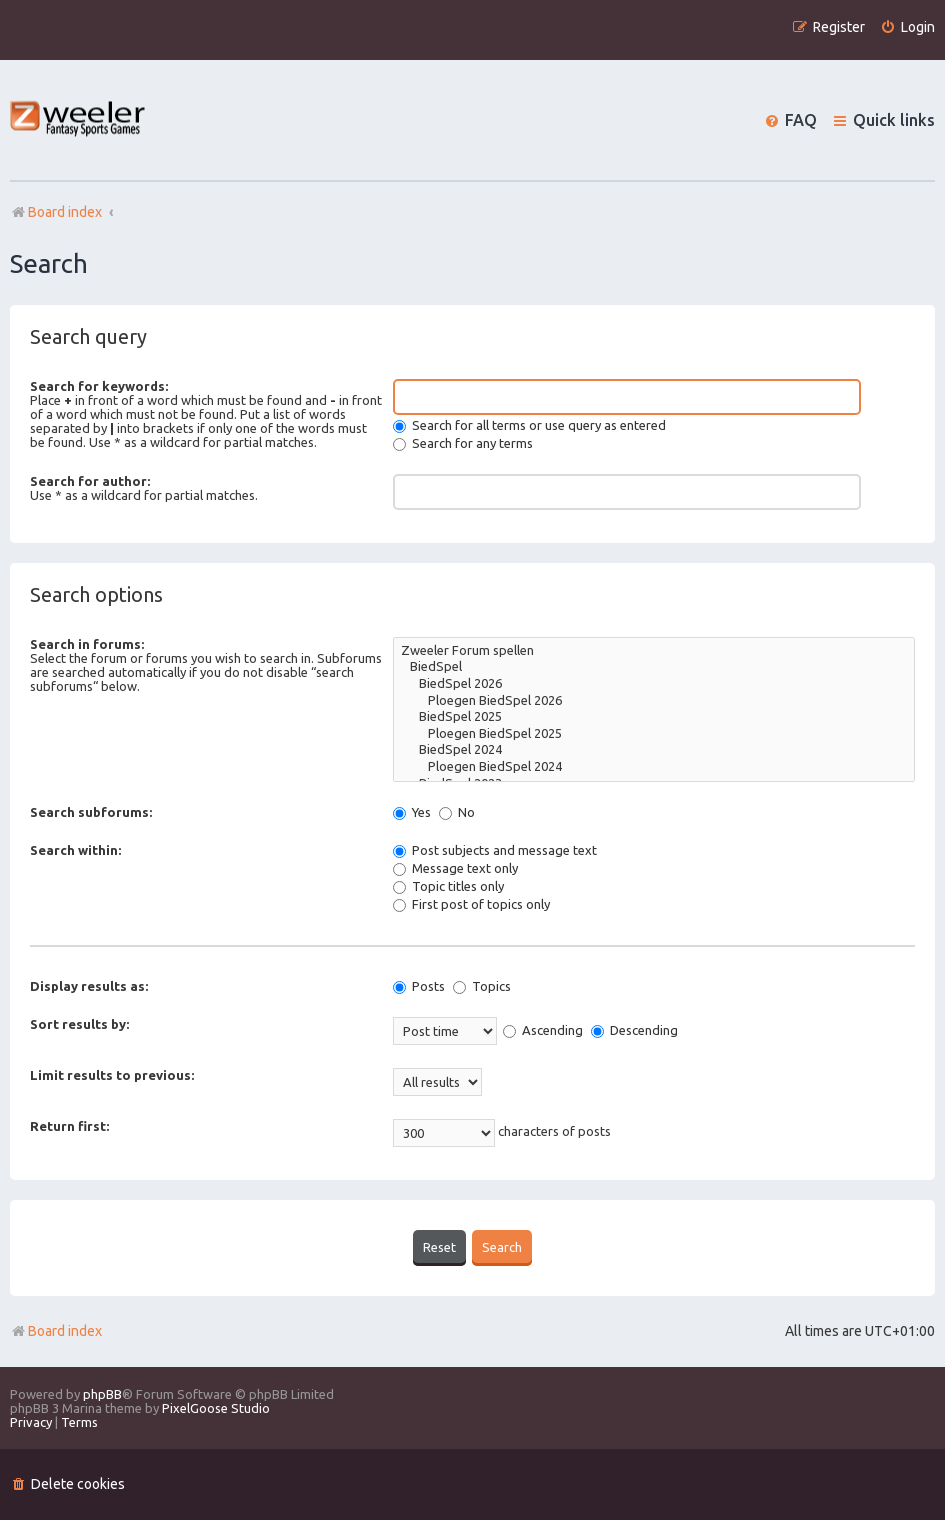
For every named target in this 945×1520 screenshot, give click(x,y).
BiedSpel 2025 (654, 717)
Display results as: (89, 986)
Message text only (455, 868)
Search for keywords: (99, 386)
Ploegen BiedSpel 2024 (654, 767)
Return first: (69, 1126)
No (457, 812)
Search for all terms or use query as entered (529, 425)
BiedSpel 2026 (654, 684)
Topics (482, 986)
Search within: (75, 850)
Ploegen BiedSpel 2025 (654, 734)
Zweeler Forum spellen (654, 651)
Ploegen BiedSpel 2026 (654, 701)
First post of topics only (471, 904)
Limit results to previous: (112, 1075)
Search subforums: (91, 812)
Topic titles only (448, 886)
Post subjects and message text (495, 850)
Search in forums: (87, 644)
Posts (419, 986)
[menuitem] (907, 27)
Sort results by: (79, 1024)
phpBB (102, 1394)
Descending (634, 1030)
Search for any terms (463, 443)
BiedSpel (654, 667)
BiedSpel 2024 (654, 750)
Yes (412, 812)
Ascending (543, 1030)
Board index (56, 1331)
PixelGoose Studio (216, 1408)
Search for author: (90, 481)
